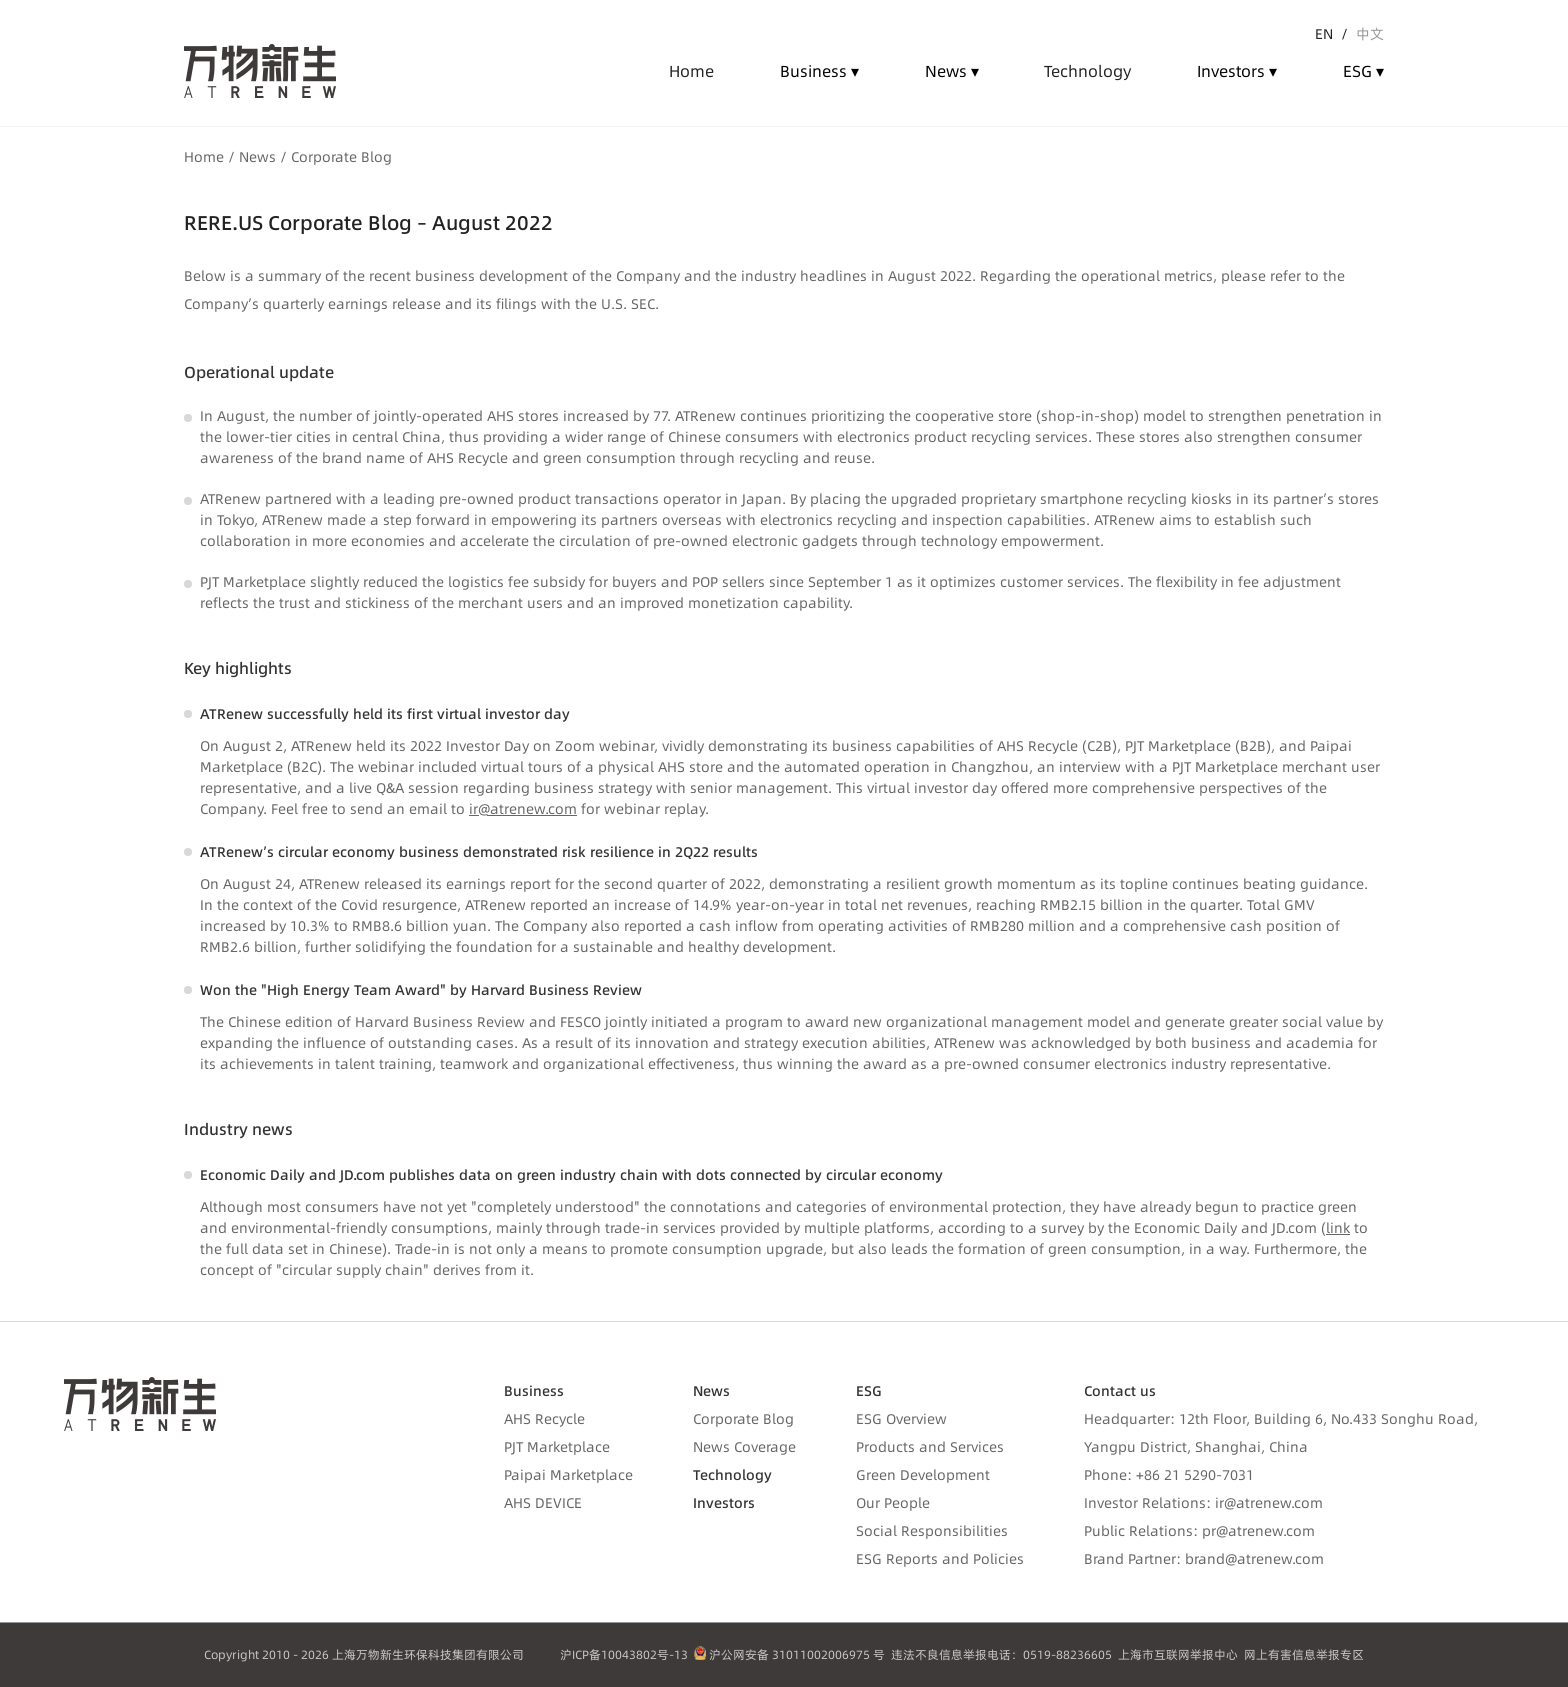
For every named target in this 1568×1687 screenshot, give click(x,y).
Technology (732, 1475)
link (1338, 1228)
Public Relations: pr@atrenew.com (1199, 1531)
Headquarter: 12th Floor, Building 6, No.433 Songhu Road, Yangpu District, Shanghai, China (1281, 1433)
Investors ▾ (1237, 71)
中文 (1370, 34)
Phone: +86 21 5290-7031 (1169, 1475)
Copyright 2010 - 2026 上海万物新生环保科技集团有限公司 (364, 1654)
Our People (893, 1503)
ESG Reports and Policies (940, 1559)
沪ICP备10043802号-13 (624, 1654)
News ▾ (952, 71)
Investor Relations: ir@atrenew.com (1203, 1503)
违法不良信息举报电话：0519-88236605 (1001, 1654)
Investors (724, 1503)
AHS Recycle (544, 1419)
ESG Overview (901, 1419)
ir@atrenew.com (523, 809)
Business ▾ (819, 71)
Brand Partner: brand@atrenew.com (1204, 1559)
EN (1324, 34)
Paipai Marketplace (568, 1475)
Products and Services (930, 1447)
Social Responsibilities (932, 1531)
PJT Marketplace (557, 1447)
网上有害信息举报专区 (1304, 1654)
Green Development (923, 1475)
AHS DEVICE (543, 1503)
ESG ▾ (1363, 71)
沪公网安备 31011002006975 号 (790, 1654)
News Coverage (744, 1447)
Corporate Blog (743, 1419)
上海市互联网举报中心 (1178, 1654)
